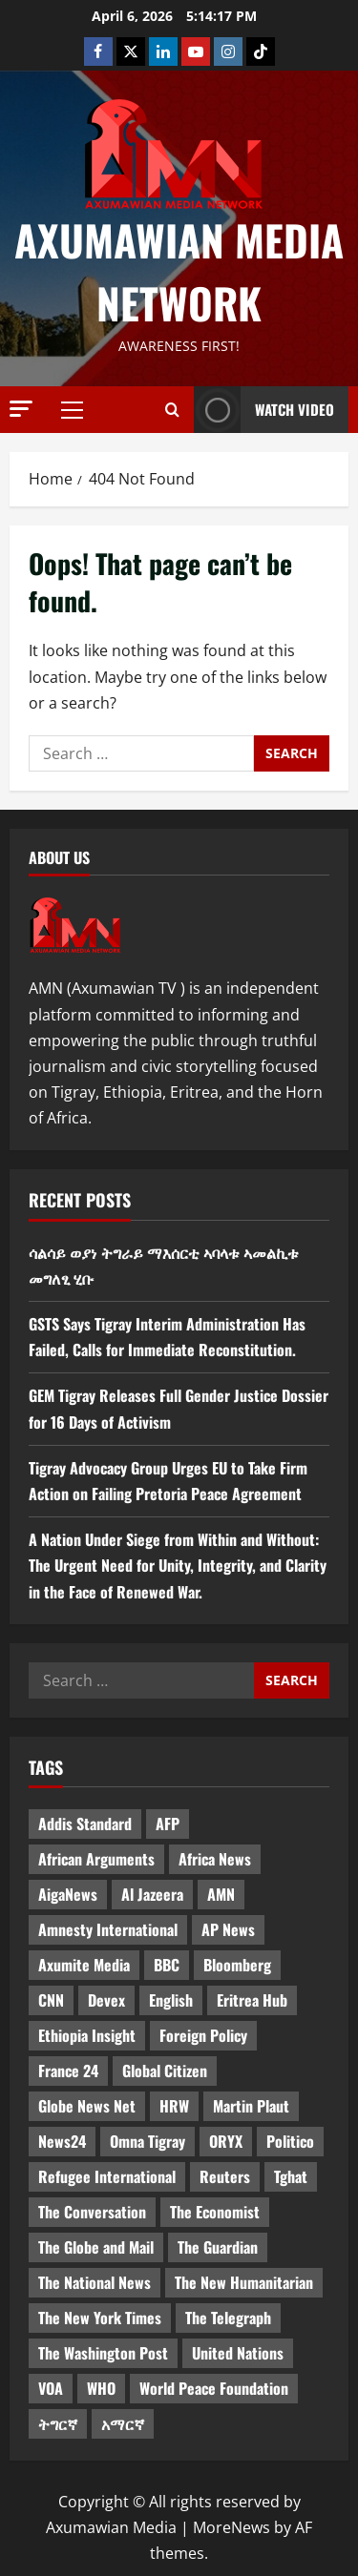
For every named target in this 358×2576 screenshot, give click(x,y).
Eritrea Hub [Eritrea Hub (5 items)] (252, 2000)
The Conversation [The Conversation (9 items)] (92, 2211)
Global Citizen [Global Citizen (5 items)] (164, 2070)
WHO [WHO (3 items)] (101, 2388)
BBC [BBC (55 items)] (166, 1964)
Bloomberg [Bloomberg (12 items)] (237, 1964)
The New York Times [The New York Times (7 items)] (99, 2317)
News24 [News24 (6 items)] (62, 2141)
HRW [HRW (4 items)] (174, 2105)
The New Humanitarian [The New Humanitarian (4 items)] (244, 2282)
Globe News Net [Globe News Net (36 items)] (87, 2105)
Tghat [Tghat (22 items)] (290, 2176)
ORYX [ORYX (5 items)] (225, 2141)
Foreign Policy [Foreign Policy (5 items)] (203, 2035)
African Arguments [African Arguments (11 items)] (96, 1858)
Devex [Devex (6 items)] (106, 2000)
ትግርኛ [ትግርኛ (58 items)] (57, 2423)
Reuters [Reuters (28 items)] (225, 2176)
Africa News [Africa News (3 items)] (215, 1858)
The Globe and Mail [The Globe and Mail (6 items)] (96, 2247)
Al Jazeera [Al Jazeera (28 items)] (152, 1894)
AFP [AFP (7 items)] (167, 1823)
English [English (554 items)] (171, 2000)
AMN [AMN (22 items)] (221, 1894)
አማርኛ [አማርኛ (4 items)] (122, 2423)
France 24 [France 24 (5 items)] (68, 2070)
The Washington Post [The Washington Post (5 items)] (103, 2352)
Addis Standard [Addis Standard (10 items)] (85, 1823)
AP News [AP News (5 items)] (228, 1929)
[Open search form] (172, 409)
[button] (21, 409)
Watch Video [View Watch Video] (264, 409)
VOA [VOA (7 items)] (50, 2388)
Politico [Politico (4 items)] (290, 2141)
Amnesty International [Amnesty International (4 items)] (108, 1929)
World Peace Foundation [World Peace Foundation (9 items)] (213, 2388)
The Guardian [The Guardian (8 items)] (218, 2247)
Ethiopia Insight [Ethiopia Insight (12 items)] (87, 2035)
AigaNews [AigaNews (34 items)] (67, 1894)
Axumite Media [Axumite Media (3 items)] (84, 1964)
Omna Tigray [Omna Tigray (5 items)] (147, 2141)
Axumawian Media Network (179, 271)
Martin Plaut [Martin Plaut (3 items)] (251, 2105)
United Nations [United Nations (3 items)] (238, 2352)
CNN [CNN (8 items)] (51, 2000)
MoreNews (231, 2527)
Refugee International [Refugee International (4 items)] (107, 2176)
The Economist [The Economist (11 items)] (215, 2211)
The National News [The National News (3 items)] (94, 2282)
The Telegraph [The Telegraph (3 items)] (228, 2317)
